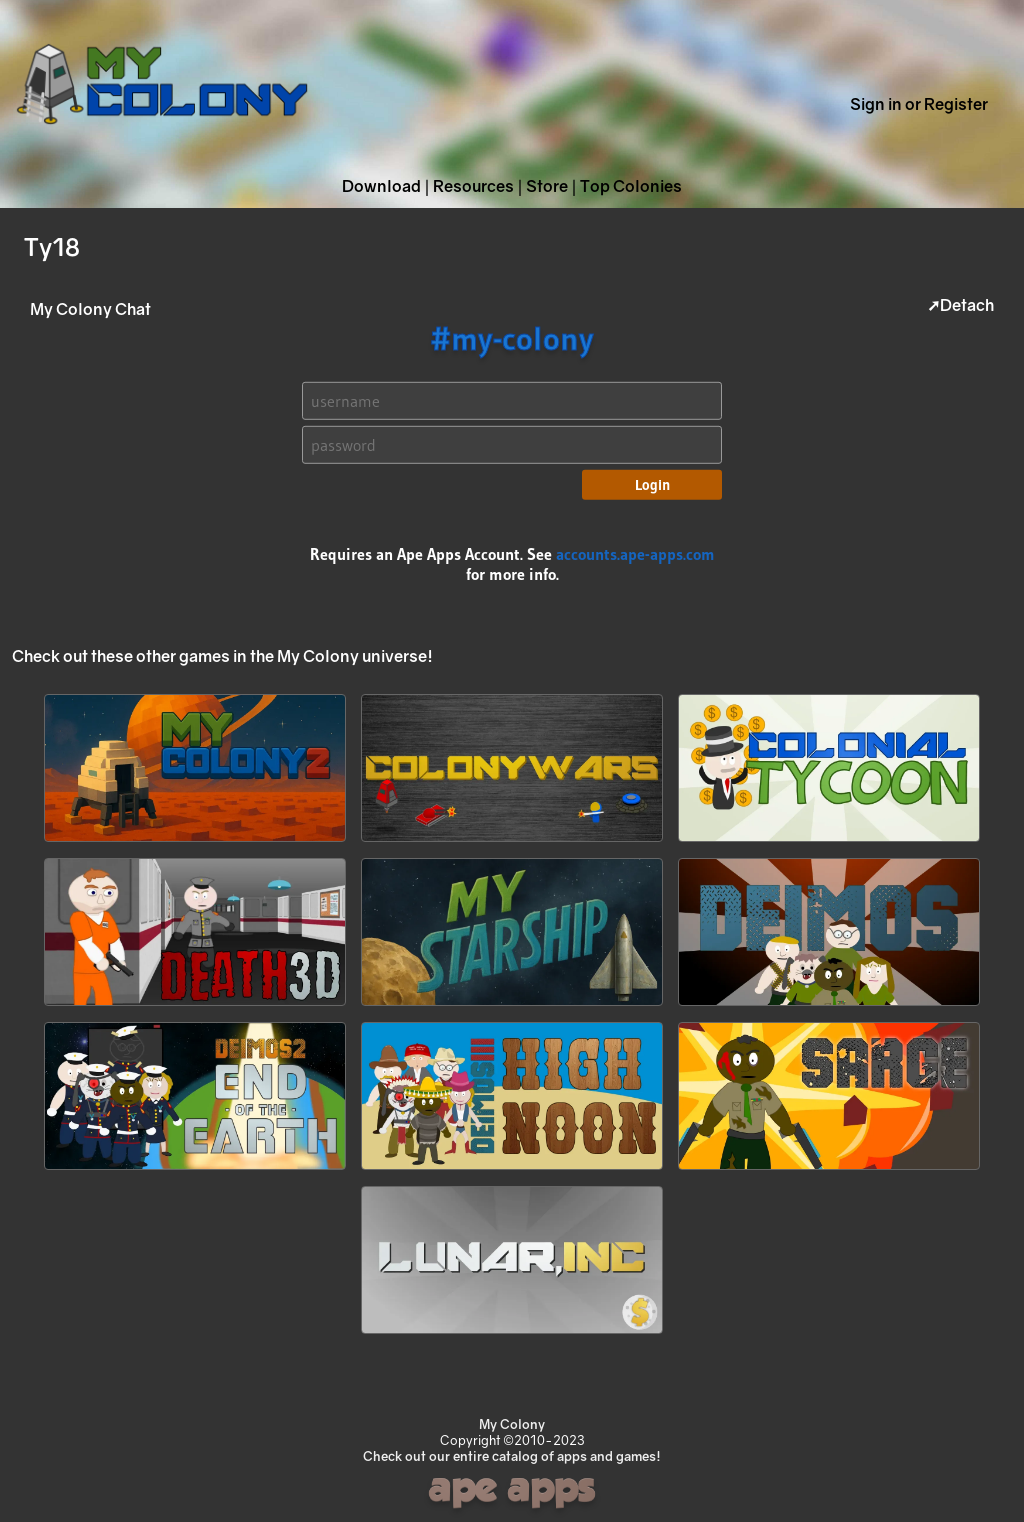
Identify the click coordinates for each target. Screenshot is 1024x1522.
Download (381, 186)
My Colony (512, 1424)
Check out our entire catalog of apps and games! (512, 1456)
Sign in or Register (919, 104)
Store (547, 186)
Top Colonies (631, 186)
